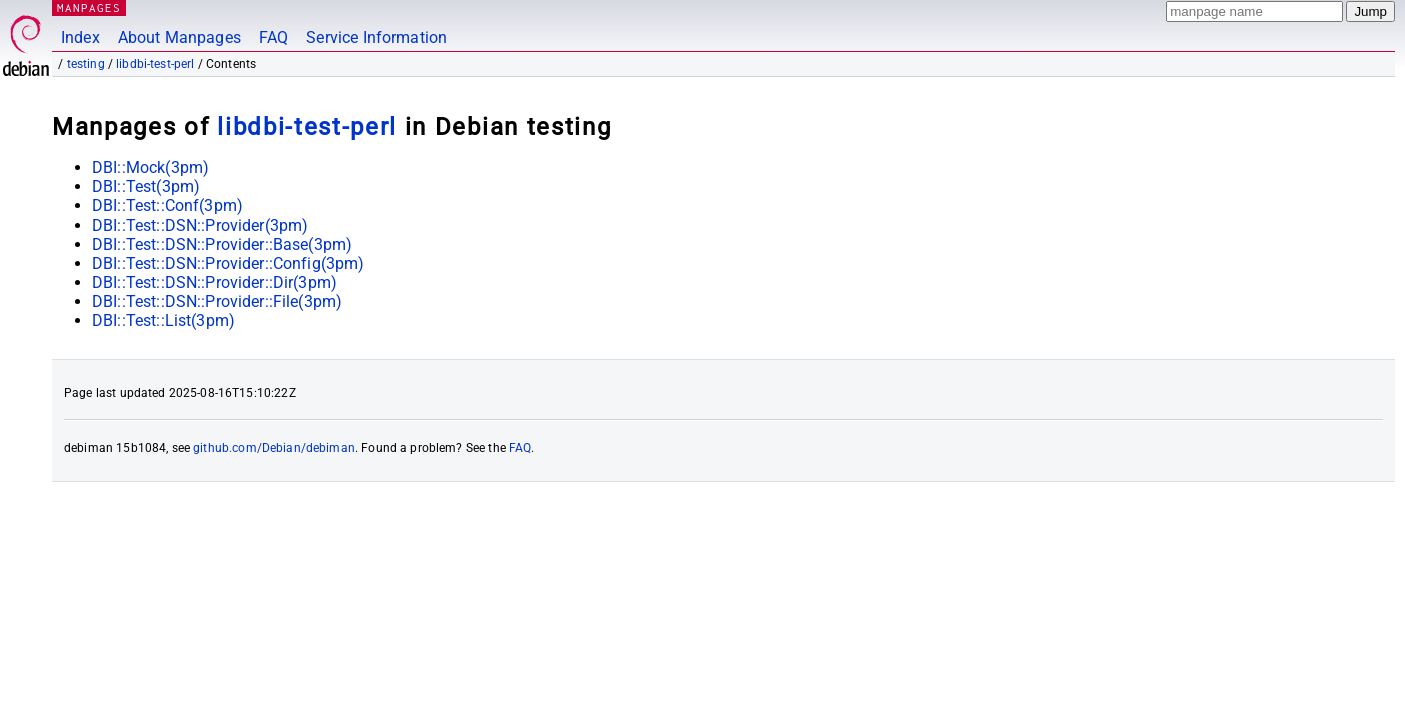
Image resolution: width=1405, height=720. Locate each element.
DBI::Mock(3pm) (150, 167)
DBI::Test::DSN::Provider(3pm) (200, 225)
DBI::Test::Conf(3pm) (167, 205)
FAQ (273, 37)
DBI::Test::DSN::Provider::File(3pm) (217, 301)
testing (86, 64)
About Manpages (179, 37)
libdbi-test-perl (155, 64)
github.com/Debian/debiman (274, 448)
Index (80, 37)
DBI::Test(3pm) (146, 186)
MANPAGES (89, 7)
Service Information (376, 37)
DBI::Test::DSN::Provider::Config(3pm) (228, 263)
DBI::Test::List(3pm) (163, 320)
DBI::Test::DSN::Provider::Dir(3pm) (214, 282)
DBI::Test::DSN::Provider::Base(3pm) (222, 244)
